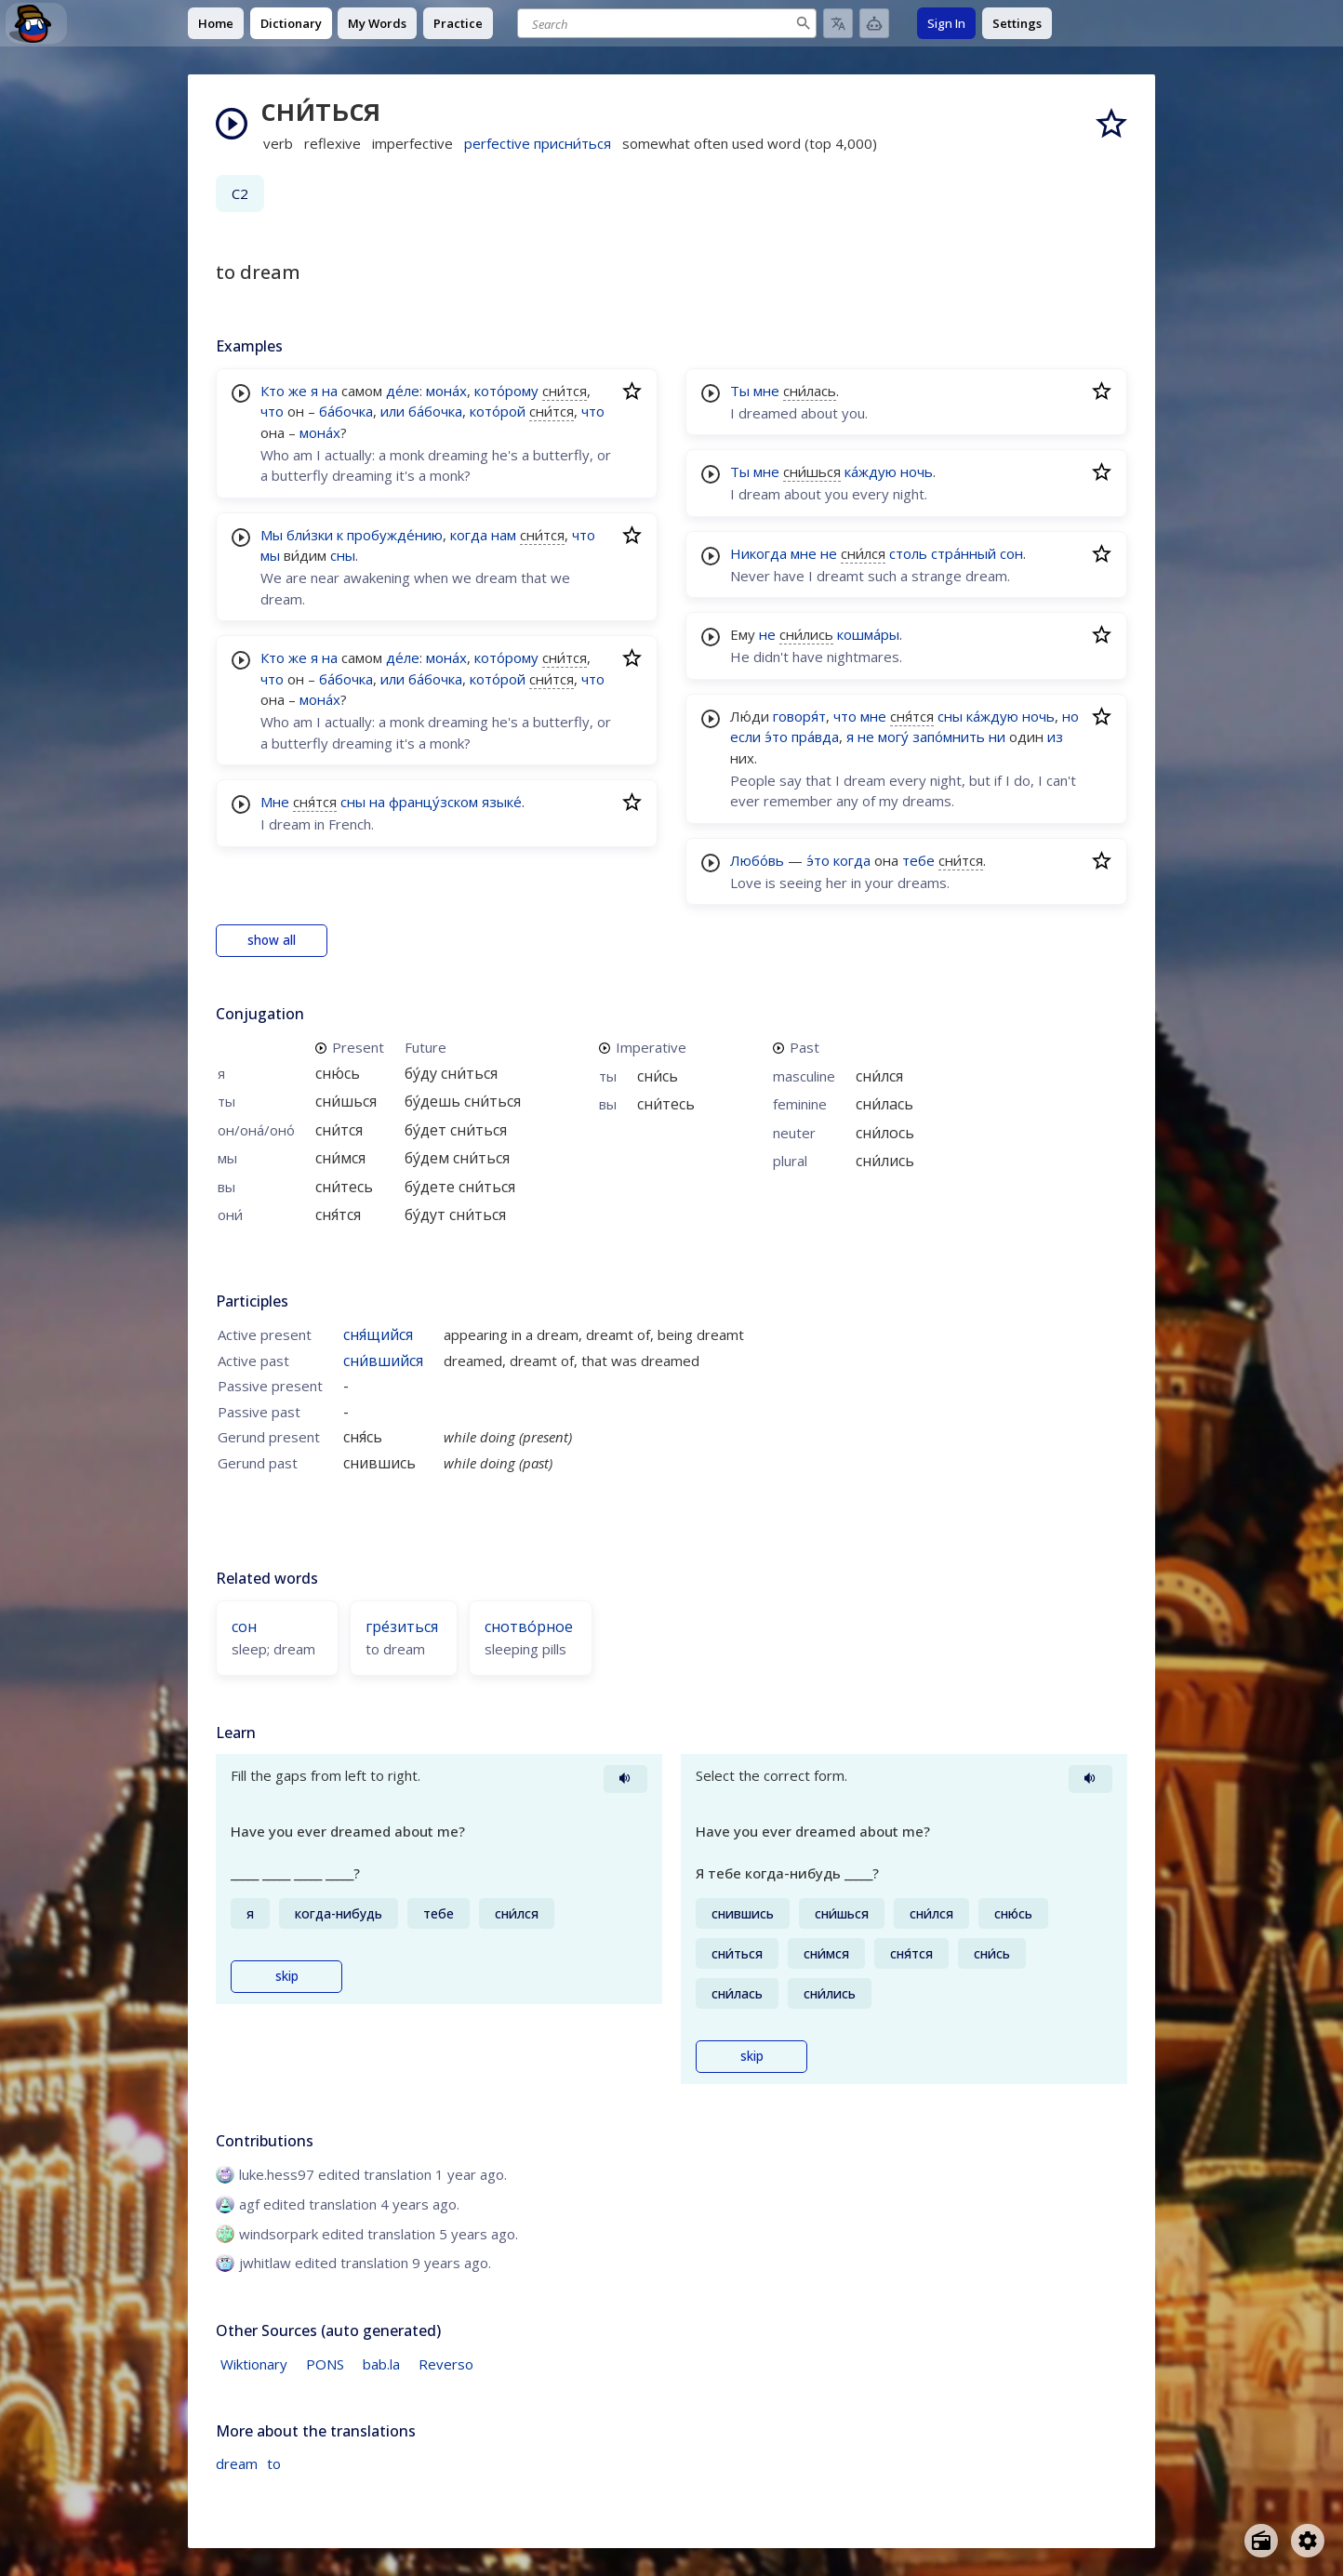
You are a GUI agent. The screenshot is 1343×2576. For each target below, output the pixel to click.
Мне (274, 801)
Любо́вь (757, 860)
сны (342, 555)
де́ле (402, 390)
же (297, 390)
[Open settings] (1307, 2540)
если (745, 736)
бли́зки (309, 534)
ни (997, 736)
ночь (916, 471)
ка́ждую (870, 471)
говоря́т (799, 716)
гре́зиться (402, 1626)
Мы (271, 534)
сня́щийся (378, 1334)
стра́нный (963, 553)
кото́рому (506, 390)
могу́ (893, 736)
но (1070, 716)
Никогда (758, 553)
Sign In (946, 23)
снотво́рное (529, 1626)
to (274, 2463)
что (272, 411)
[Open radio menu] (1261, 2540)
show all (271, 940)
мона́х (446, 390)
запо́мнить (948, 736)
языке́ (502, 801)
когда (468, 534)
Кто (272, 390)
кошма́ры (868, 634)
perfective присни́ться (537, 143)
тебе (918, 860)
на (330, 390)
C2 (240, 193)
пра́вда (815, 736)
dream (237, 2463)
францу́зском (433, 801)
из (1055, 736)
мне (766, 390)
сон (1011, 553)
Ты (740, 390)
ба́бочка (346, 411)
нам (503, 534)
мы (270, 555)
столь (908, 553)
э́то (776, 736)
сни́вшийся (383, 1360)
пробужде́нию (395, 534)
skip (287, 1976)
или (392, 411)
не (828, 553)
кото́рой (497, 411)
